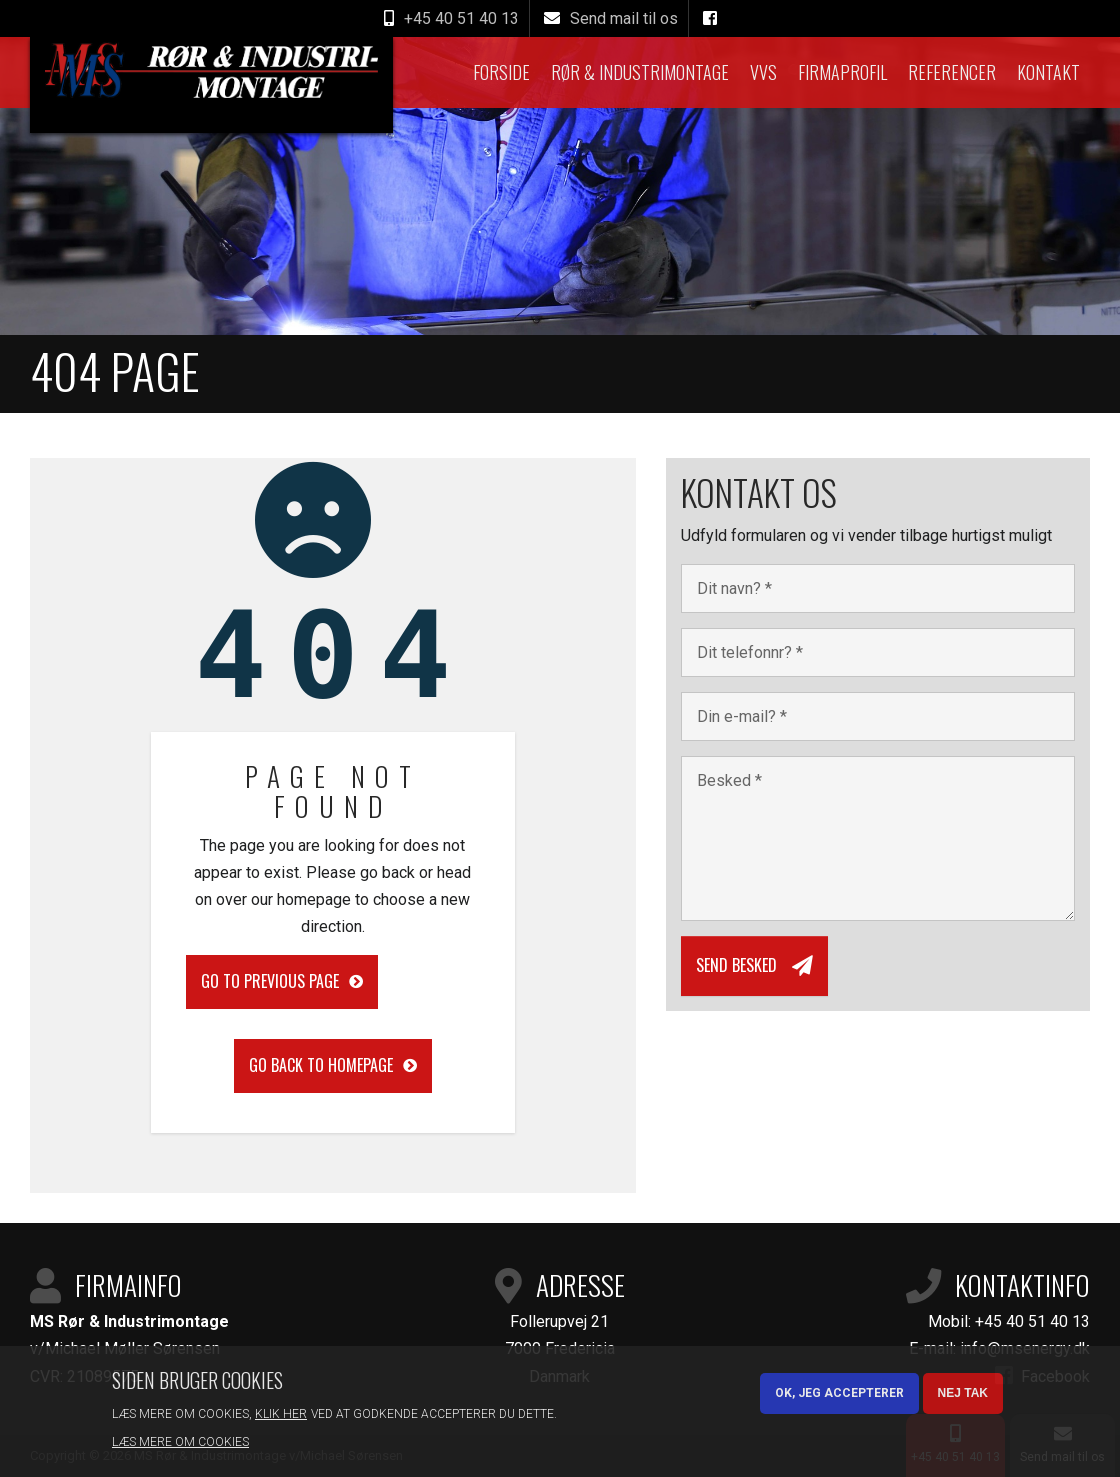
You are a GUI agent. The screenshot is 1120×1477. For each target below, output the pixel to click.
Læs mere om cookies (180, 1442)
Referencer (952, 72)
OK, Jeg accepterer (839, 1393)
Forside (501, 72)
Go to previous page (270, 981)
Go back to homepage (321, 1065)
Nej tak (963, 1393)
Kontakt (1048, 72)
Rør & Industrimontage (640, 72)
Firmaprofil (842, 72)
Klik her (281, 1414)
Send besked (736, 965)
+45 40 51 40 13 (1032, 1321)
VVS (763, 72)
